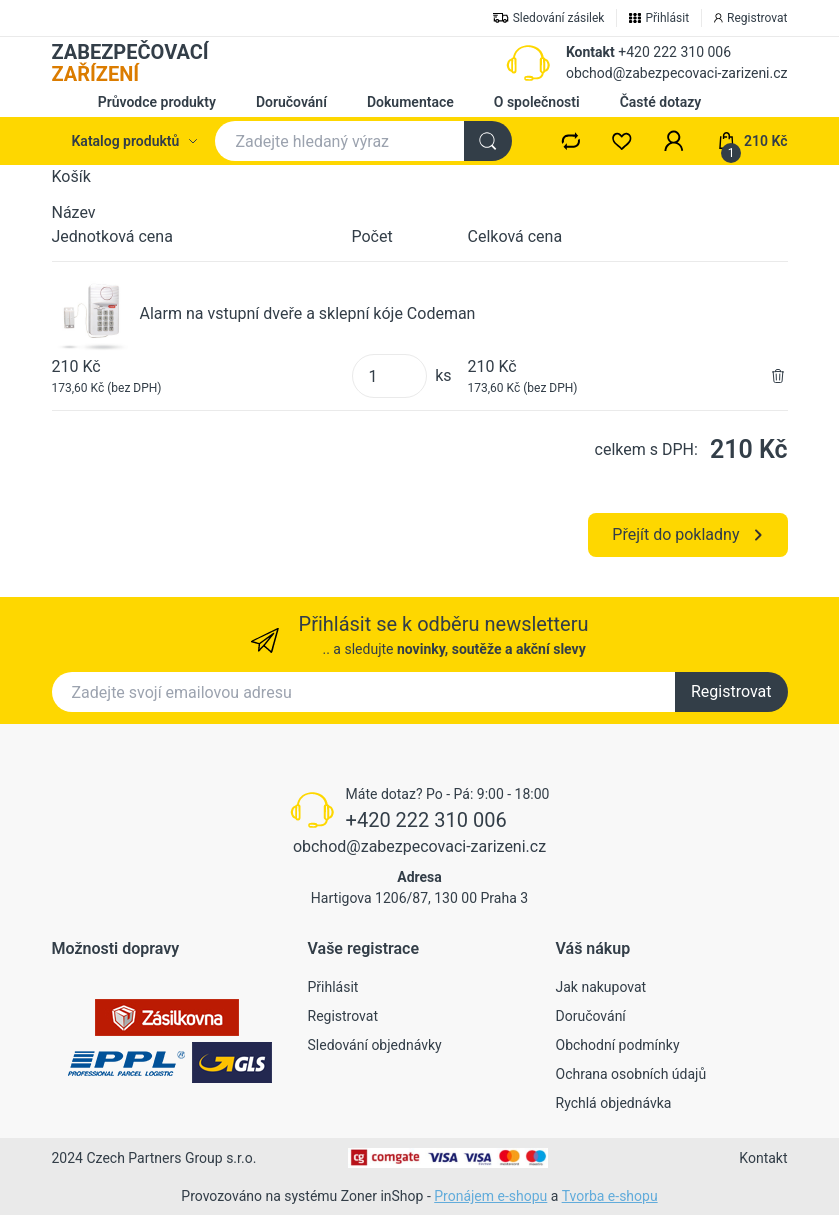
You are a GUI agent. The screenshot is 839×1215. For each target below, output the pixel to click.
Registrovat (731, 691)
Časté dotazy (661, 102)
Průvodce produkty (157, 102)
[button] (674, 141)
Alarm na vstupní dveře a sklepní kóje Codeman (308, 313)
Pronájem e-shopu (490, 1196)
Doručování (291, 102)
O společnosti (537, 102)
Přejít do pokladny (686, 534)
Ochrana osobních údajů (631, 1074)
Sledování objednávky (375, 1045)
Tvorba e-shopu (610, 1196)
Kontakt (590, 52)
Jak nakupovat (601, 987)
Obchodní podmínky (618, 1045)
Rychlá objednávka (614, 1103)
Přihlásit (333, 987)
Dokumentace (410, 102)
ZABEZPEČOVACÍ (130, 63)
